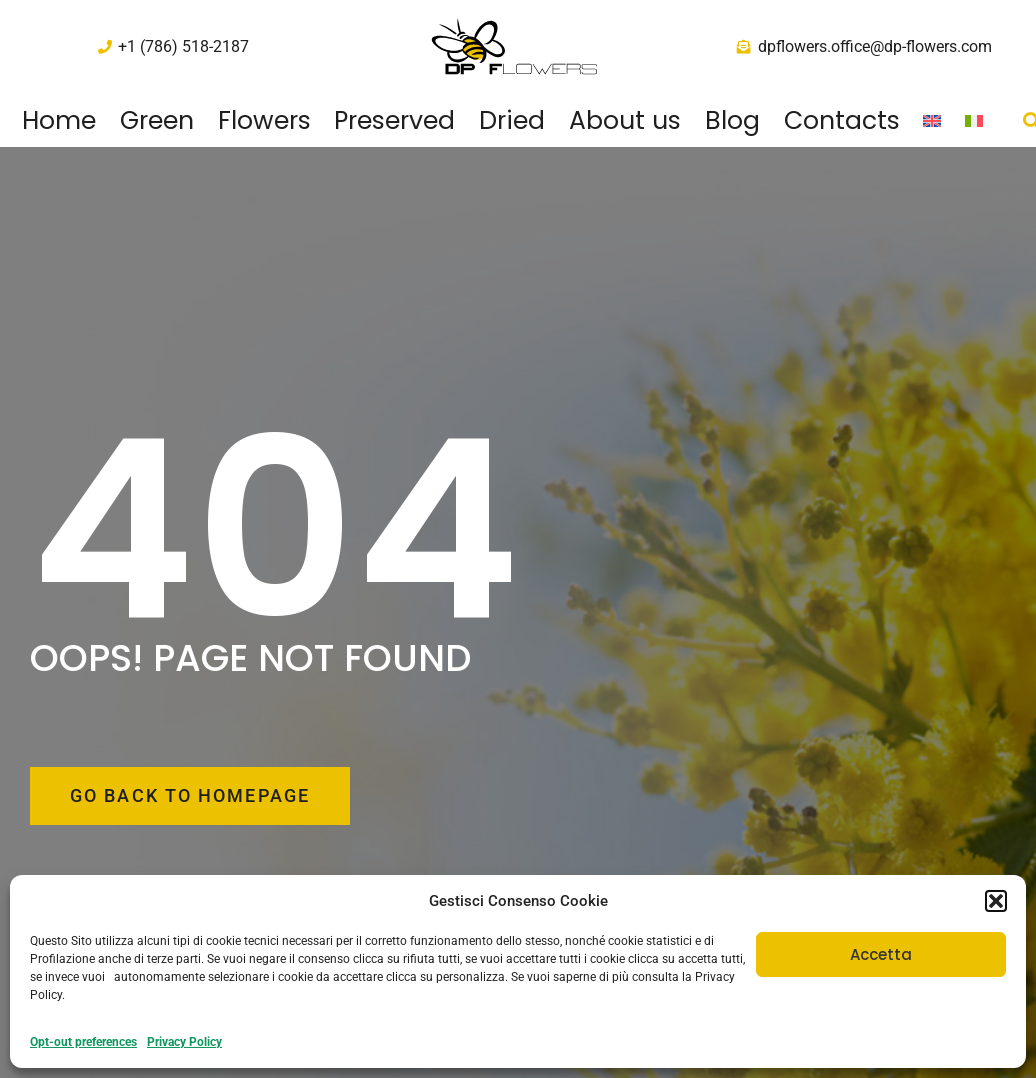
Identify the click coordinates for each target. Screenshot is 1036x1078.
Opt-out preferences (83, 1042)
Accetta (881, 954)
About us (625, 121)
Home (59, 121)
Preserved (394, 121)
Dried (512, 121)
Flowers (264, 121)
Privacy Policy (184, 1042)
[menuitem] (933, 121)
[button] (996, 901)
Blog (732, 121)
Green (157, 121)
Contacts (842, 121)
